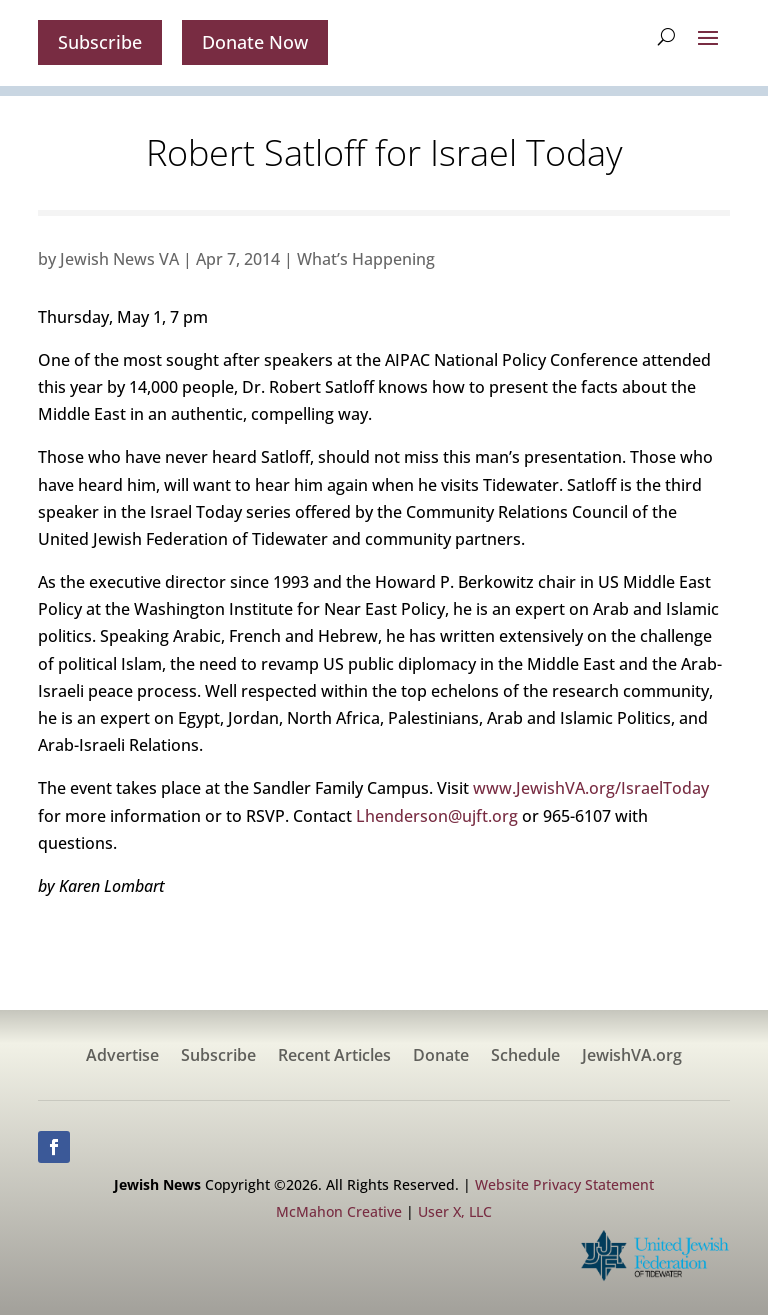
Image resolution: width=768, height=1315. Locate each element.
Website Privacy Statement (564, 1184)
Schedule (525, 1057)
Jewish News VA (119, 259)
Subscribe (100, 42)
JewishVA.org (632, 1057)
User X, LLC (455, 1211)
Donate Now (255, 42)
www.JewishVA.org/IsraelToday (591, 788)
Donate (441, 1057)
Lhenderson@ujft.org (437, 816)
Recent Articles (334, 1057)
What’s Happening (366, 259)
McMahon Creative (339, 1211)
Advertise (122, 1057)
